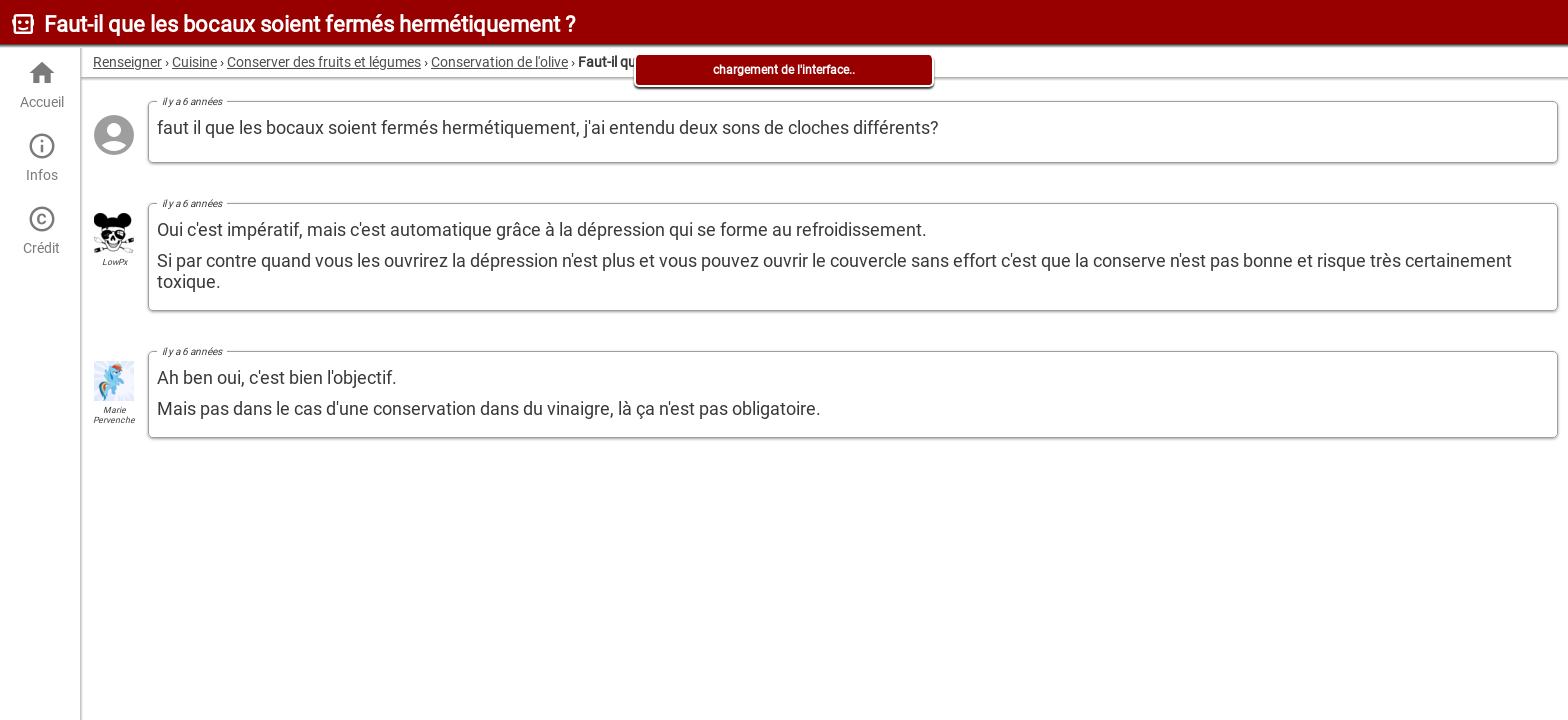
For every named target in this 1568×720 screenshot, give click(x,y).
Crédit (41, 230)
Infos (41, 157)
